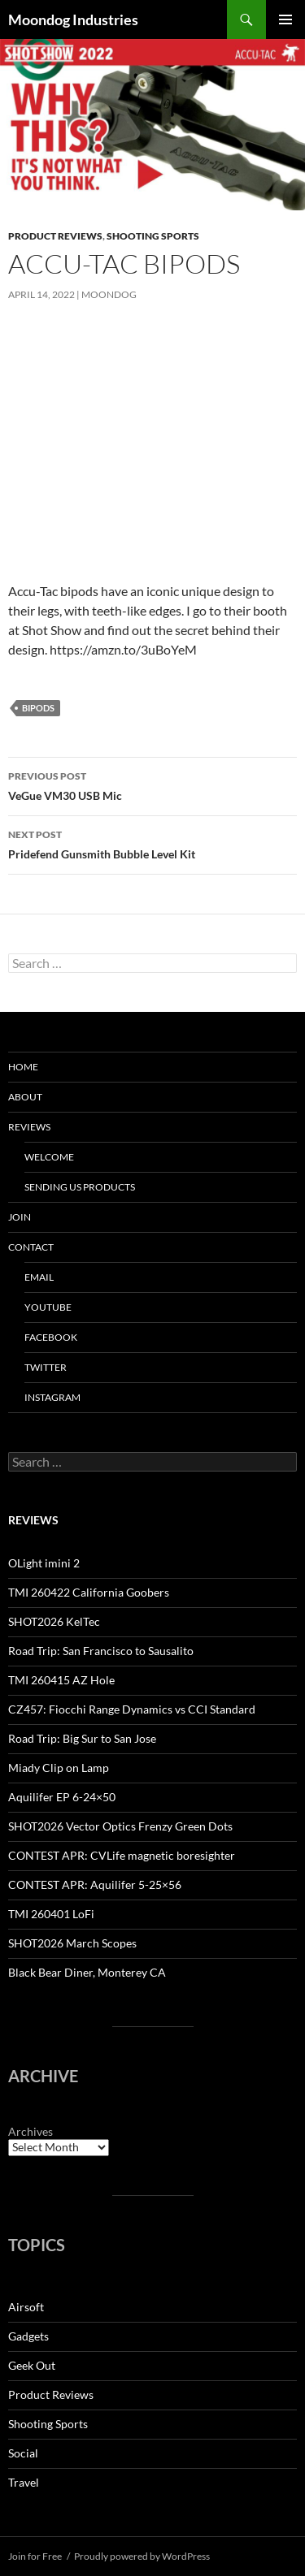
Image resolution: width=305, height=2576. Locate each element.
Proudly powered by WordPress (142, 2556)
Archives (30, 2131)
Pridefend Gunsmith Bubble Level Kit (152, 843)
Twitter (45, 1367)
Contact (31, 1247)
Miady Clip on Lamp (58, 1767)
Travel (23, 2482)
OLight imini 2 (44, 1563)
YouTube (48, 1307)
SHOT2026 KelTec (54, 1621)
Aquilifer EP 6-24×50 (61, 1797)
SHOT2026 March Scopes (72, 1943)
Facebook (50, 1337)
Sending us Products (79, 1187)
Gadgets (28, 2336)
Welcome (49, 1157)
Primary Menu (285, 19)
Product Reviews (55, 236)
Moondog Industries (73, 19)
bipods (38, 707)
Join (19, 1217)
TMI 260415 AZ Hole (61, 1680)
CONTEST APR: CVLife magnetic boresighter (121, 1855)
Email (39, 1277)
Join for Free (35, 2556)
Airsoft (26, 2307)
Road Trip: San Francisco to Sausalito (101, 1651)
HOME (23, 1067)
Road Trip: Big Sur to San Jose (82, 1738)
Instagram (52, 1397)
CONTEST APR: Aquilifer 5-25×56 (94, 1884)
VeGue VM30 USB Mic (152, 784)
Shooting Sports (153, 236)
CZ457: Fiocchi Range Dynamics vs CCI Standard (131, 1709)
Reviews (29, 1127)
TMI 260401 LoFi (51, 1914)
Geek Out (31, 2365)
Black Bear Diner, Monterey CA (87, 1972)
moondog (109, 294)
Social (23, 2453)
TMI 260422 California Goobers (88, 1592)
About (25, 1097)
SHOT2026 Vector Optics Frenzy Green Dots (120, 1826)
